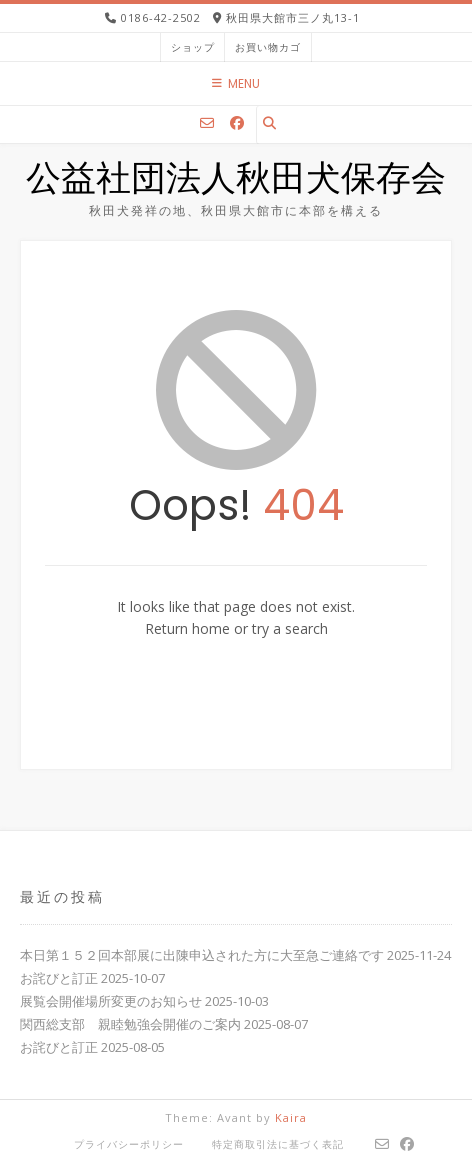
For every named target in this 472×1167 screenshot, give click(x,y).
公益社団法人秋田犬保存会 (236, 181)
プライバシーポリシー (129, 1144)
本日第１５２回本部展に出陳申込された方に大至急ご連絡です (202, 955)
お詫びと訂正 (59, 978)
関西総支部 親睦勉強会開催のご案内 (130, 1024)
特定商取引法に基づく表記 (278, 1144)
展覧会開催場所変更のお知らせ (111, 1001)
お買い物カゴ (268, 47)
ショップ (193, 47)
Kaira (291, 1117)
